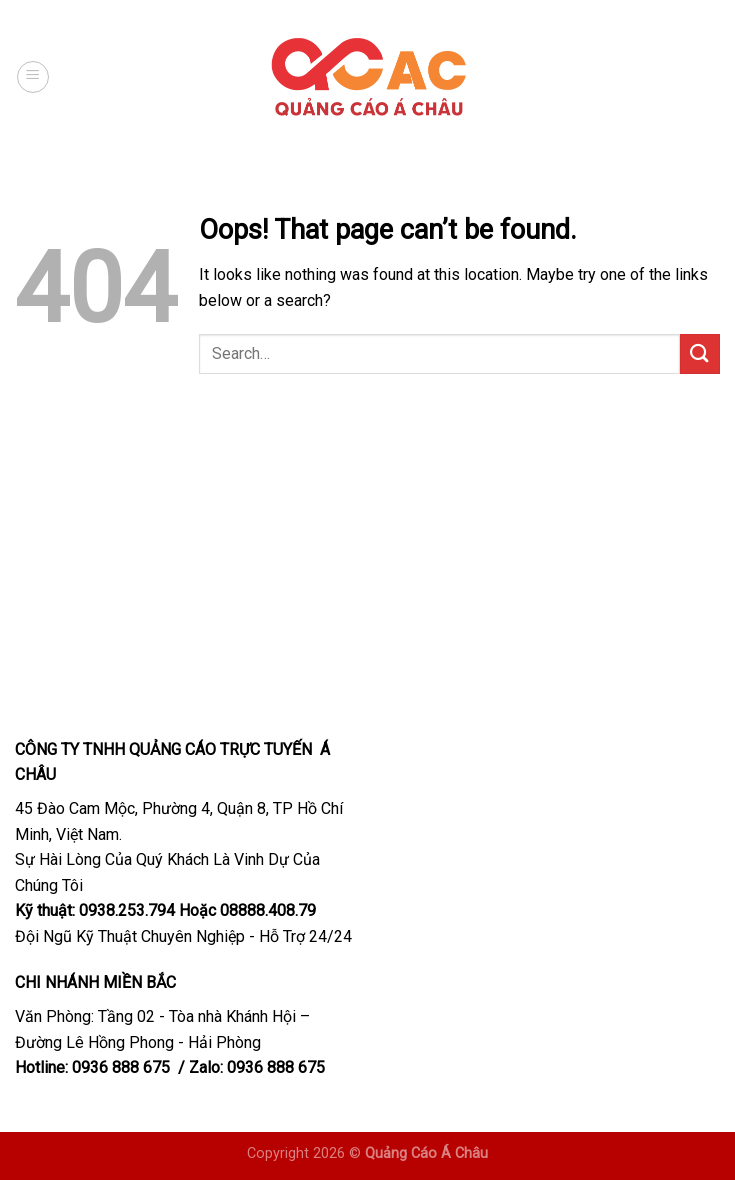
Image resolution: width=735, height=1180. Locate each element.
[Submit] (700, 353)
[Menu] (33, 77)
